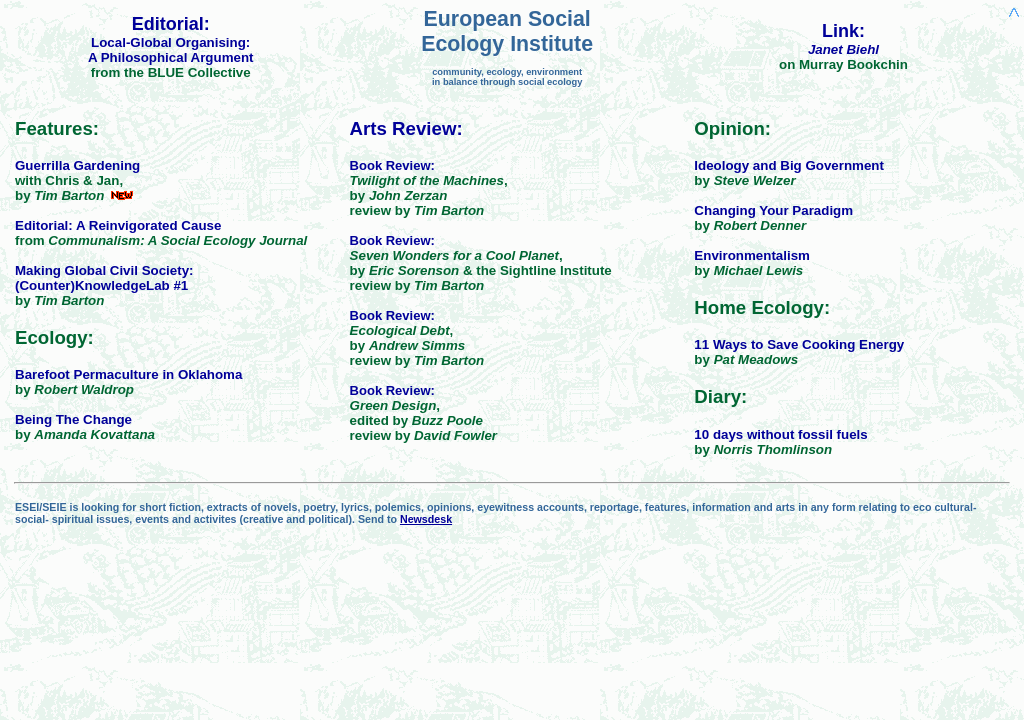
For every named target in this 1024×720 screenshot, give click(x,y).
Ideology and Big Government (789, 165)
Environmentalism (752, 255)
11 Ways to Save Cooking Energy (799, 344)
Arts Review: (406, 128)
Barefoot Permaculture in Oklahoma (128, 374)
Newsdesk (426, 519)
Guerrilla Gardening (77, 165)
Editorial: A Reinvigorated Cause (118, 225)
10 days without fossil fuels (780, 434)
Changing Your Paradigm (773, 210)
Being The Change (73, 419)
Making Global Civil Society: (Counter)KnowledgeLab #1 (104, 278)
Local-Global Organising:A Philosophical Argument (171, 50)
